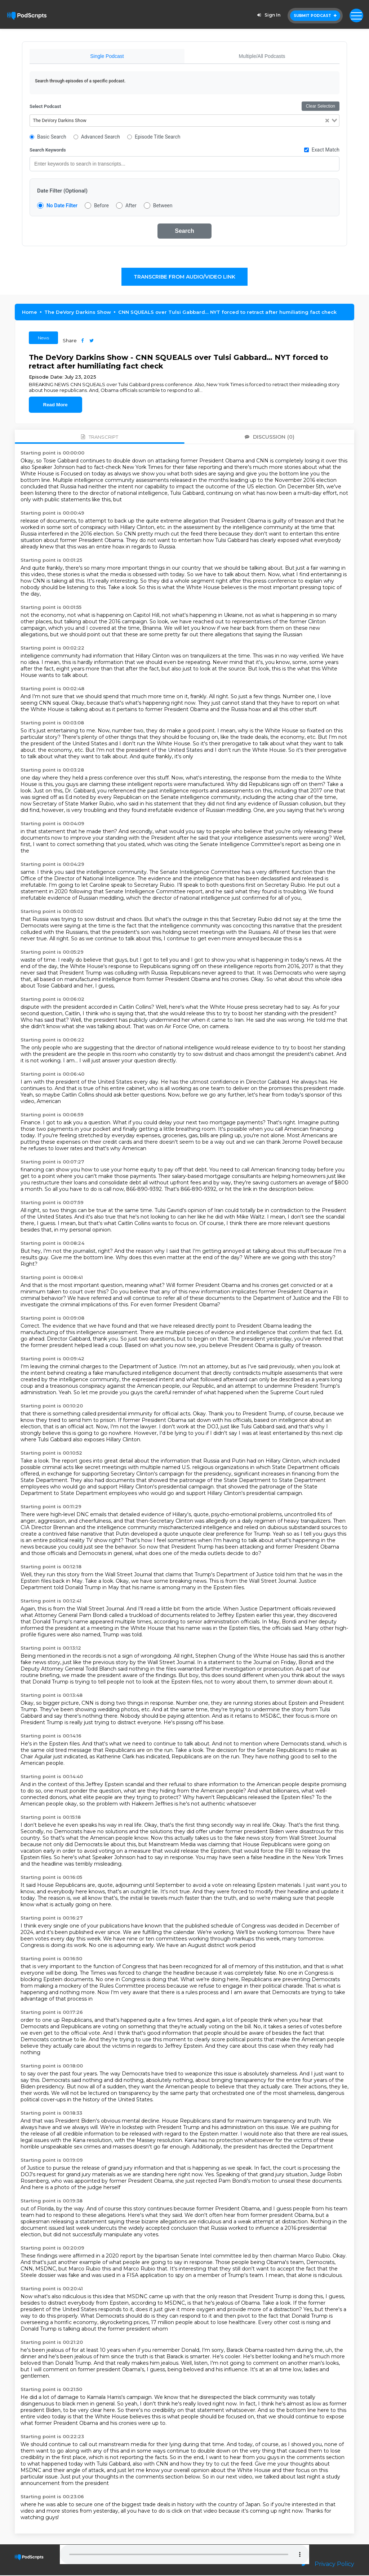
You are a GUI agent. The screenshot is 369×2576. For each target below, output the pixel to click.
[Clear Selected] (327, 121)
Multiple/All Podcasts (262, 56)
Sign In (267, 15)
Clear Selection (320, 106)
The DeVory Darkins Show (77, 313)
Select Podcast (45, 107)
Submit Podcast (315, 15)
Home (29, 313)
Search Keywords (48, 150)
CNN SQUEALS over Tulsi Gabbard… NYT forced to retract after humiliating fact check (227, 313)
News (43, 338)
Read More (55, 405)
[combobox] (184, 121)
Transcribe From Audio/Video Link (184, 277)
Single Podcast (107, 56)
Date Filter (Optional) (62, 191)
